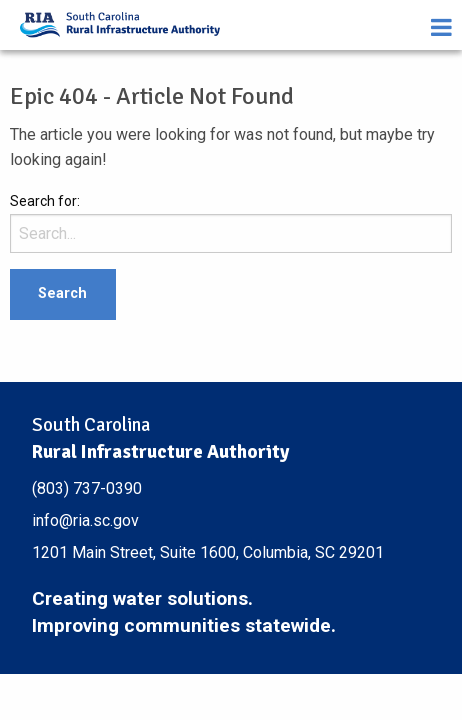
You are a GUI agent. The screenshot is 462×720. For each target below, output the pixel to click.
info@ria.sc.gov (85, 520)
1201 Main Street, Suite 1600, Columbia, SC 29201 (208, 552)
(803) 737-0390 (87, 488)
